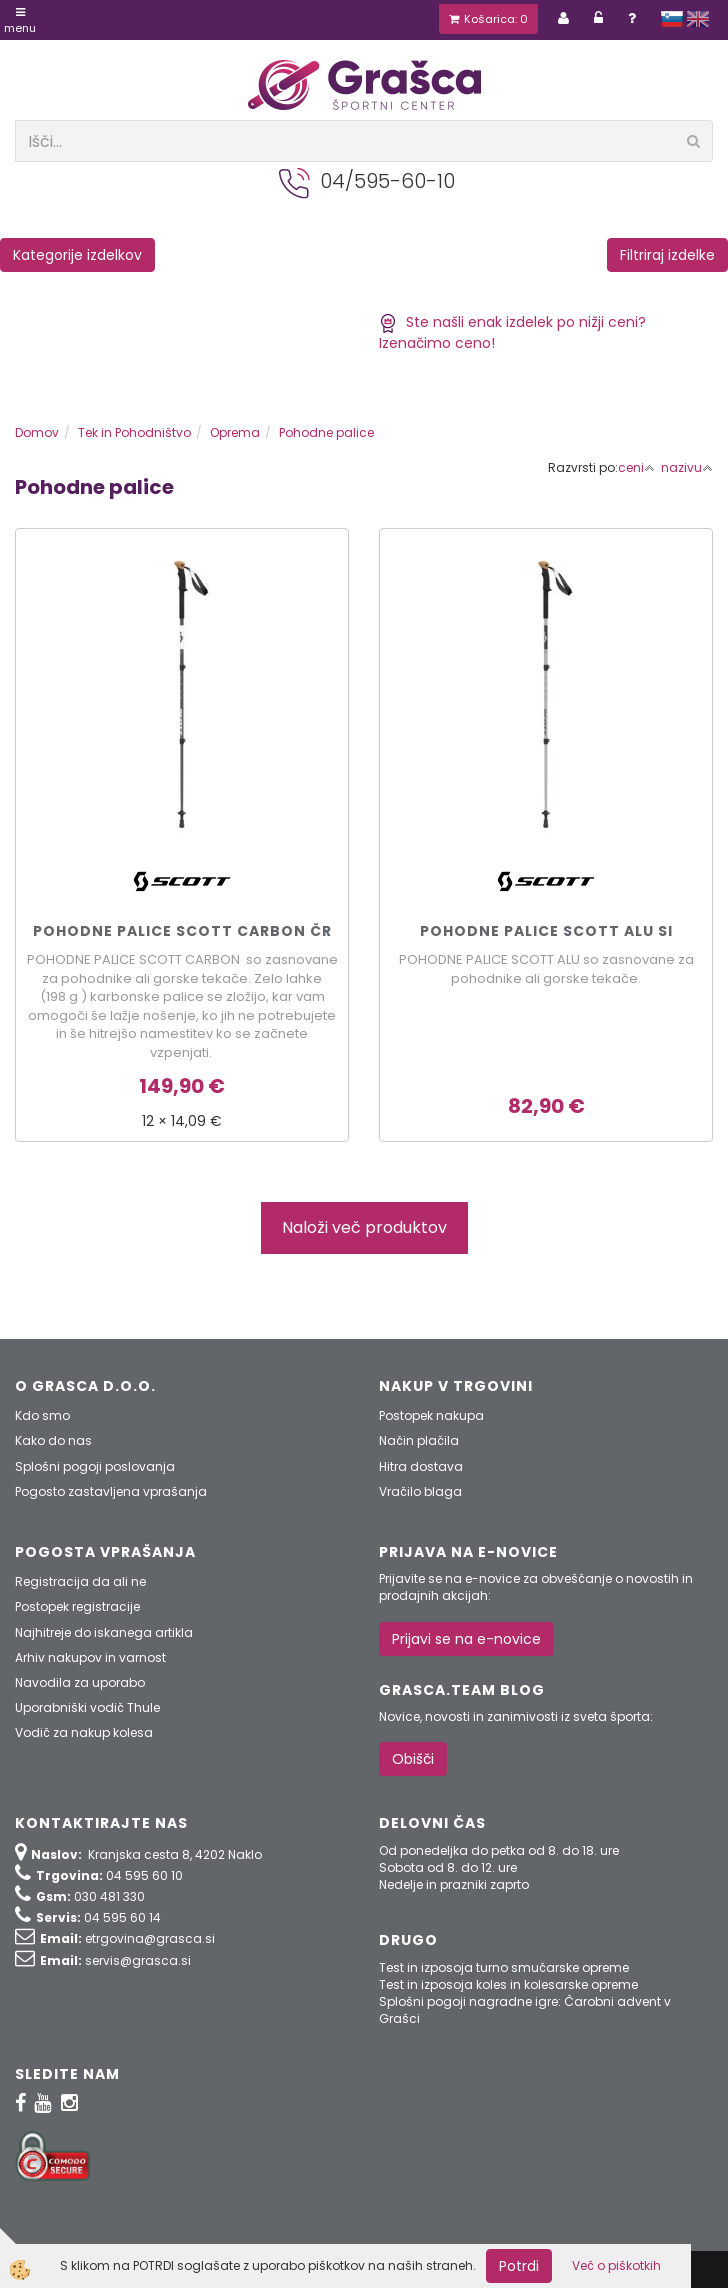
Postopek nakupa (431, 1415)
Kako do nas (53, 1440)
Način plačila (419, 1440)
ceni (636, 467)
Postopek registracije (77, 1606)
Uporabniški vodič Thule (87, 1707)
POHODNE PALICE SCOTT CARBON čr (182, 931)
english (698, 19)
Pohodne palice (326, 432)
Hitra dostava (421, 1466)
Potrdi (519, 2266)
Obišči (413, 1759)
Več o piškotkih (616, 2265)
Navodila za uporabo (80, 1682)
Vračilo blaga (420, 1491)
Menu (20, 21)
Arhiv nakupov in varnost (90, 1657)
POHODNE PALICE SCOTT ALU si (546, 931)
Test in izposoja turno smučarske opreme (504, 1967)
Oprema (235, 432)
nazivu (687, 467)
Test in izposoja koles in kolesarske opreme (508, 1984)
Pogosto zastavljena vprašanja (111, 1491)
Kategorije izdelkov (77, 255)
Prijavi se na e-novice (466, 1639)
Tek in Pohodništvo (134, 432)
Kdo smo (42, 1415)
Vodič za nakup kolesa (84, 1732)
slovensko (672, 19)
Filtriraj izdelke (667, 255)
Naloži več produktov (364, 1227)
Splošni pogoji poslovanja (95, 1466)
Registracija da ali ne (80, 1581)
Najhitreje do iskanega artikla (104, 1632)
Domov (37, 432)
